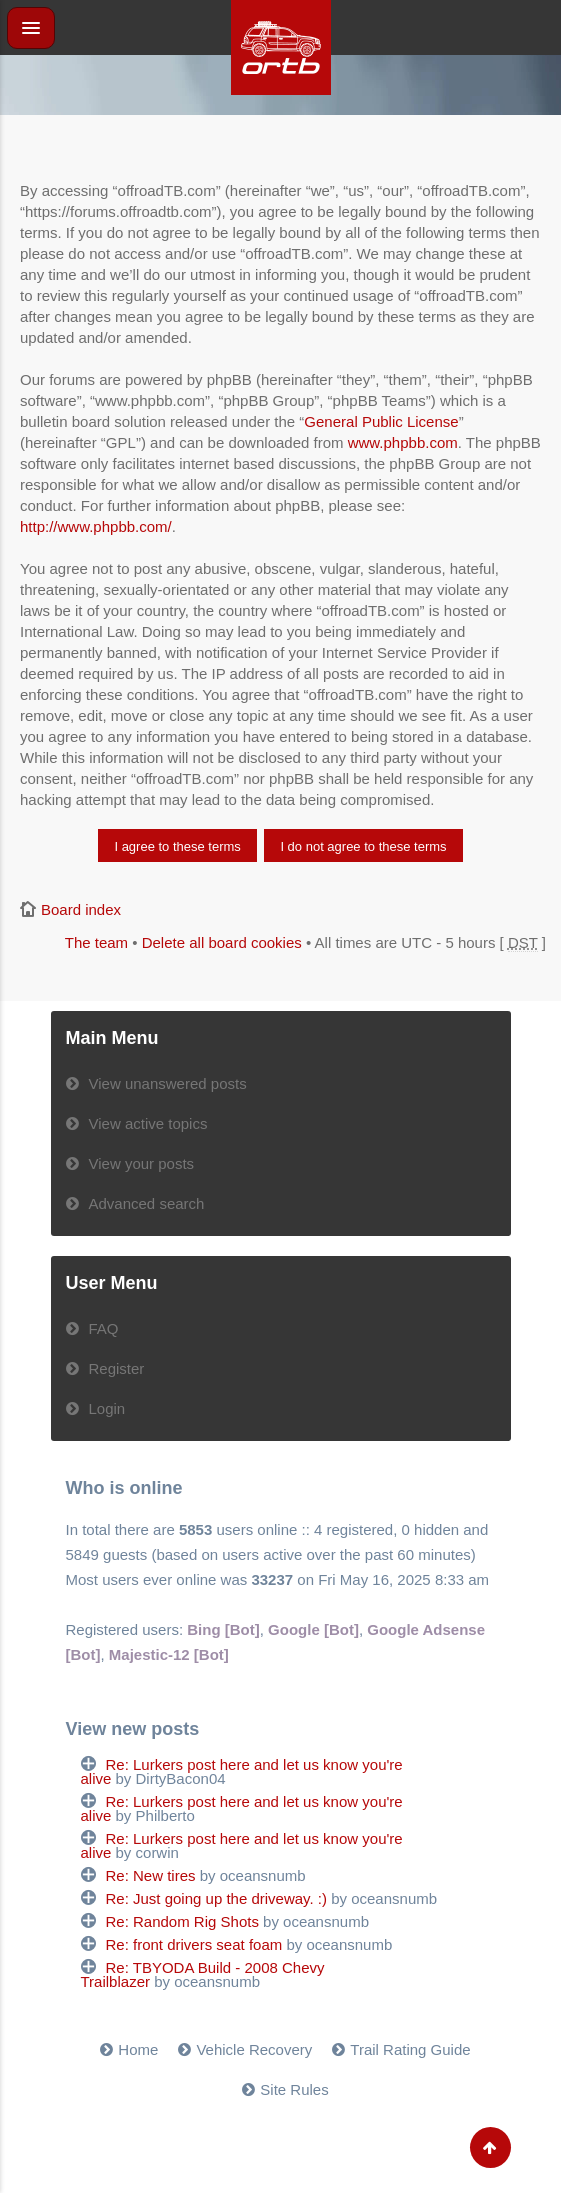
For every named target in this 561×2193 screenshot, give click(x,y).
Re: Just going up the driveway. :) (217, 1898)
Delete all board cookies (222, 942)
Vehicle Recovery (254, 2049)
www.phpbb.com (403, 442)
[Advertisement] (281, 140)
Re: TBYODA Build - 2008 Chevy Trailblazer (203, 1974)
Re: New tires (151, 1875)
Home (138, 2049)
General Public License (381, 421)
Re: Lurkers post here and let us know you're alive (242, 1771)
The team (96, 942)
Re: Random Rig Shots (182, 1921)
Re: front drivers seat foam (194, 1944)
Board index (81, 909)
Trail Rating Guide (410, 2049)
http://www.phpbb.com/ (96, 526)
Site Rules (294, 2089)
